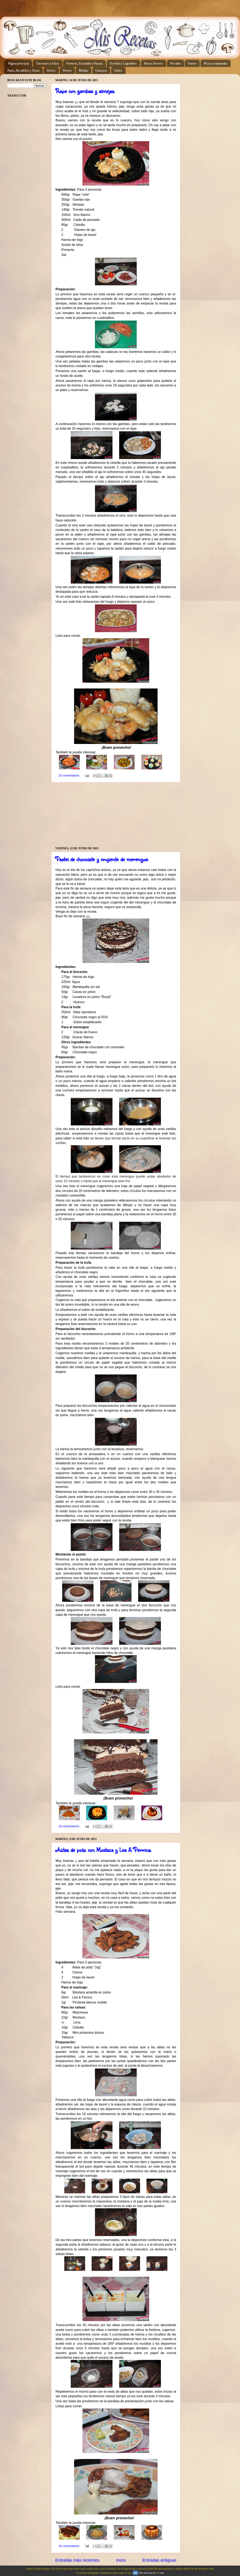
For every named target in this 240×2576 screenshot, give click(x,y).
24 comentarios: (69, 775)
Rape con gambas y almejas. (85, 91)
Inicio (121, 2560)
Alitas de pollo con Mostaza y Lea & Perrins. (103, 1850)
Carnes (192, 63)
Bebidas (83, 71)
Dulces (51, 71)
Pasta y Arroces (153, 63)
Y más (161, 2572)
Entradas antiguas (159, 2560)
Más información (147, 2572)
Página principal (18, 63)
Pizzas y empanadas (215, 63)
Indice (118, 71)
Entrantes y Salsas (47, 63)
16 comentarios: (69, 2546)
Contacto (101, 71)
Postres (67, 71)
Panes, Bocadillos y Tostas (23, 71)
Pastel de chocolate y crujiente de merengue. (102, 859)
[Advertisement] (116, 815)
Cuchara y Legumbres (123, 63)
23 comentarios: (69, 1826)
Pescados (175, 63)
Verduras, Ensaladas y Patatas (84, 63)
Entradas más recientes (77, 2560)
